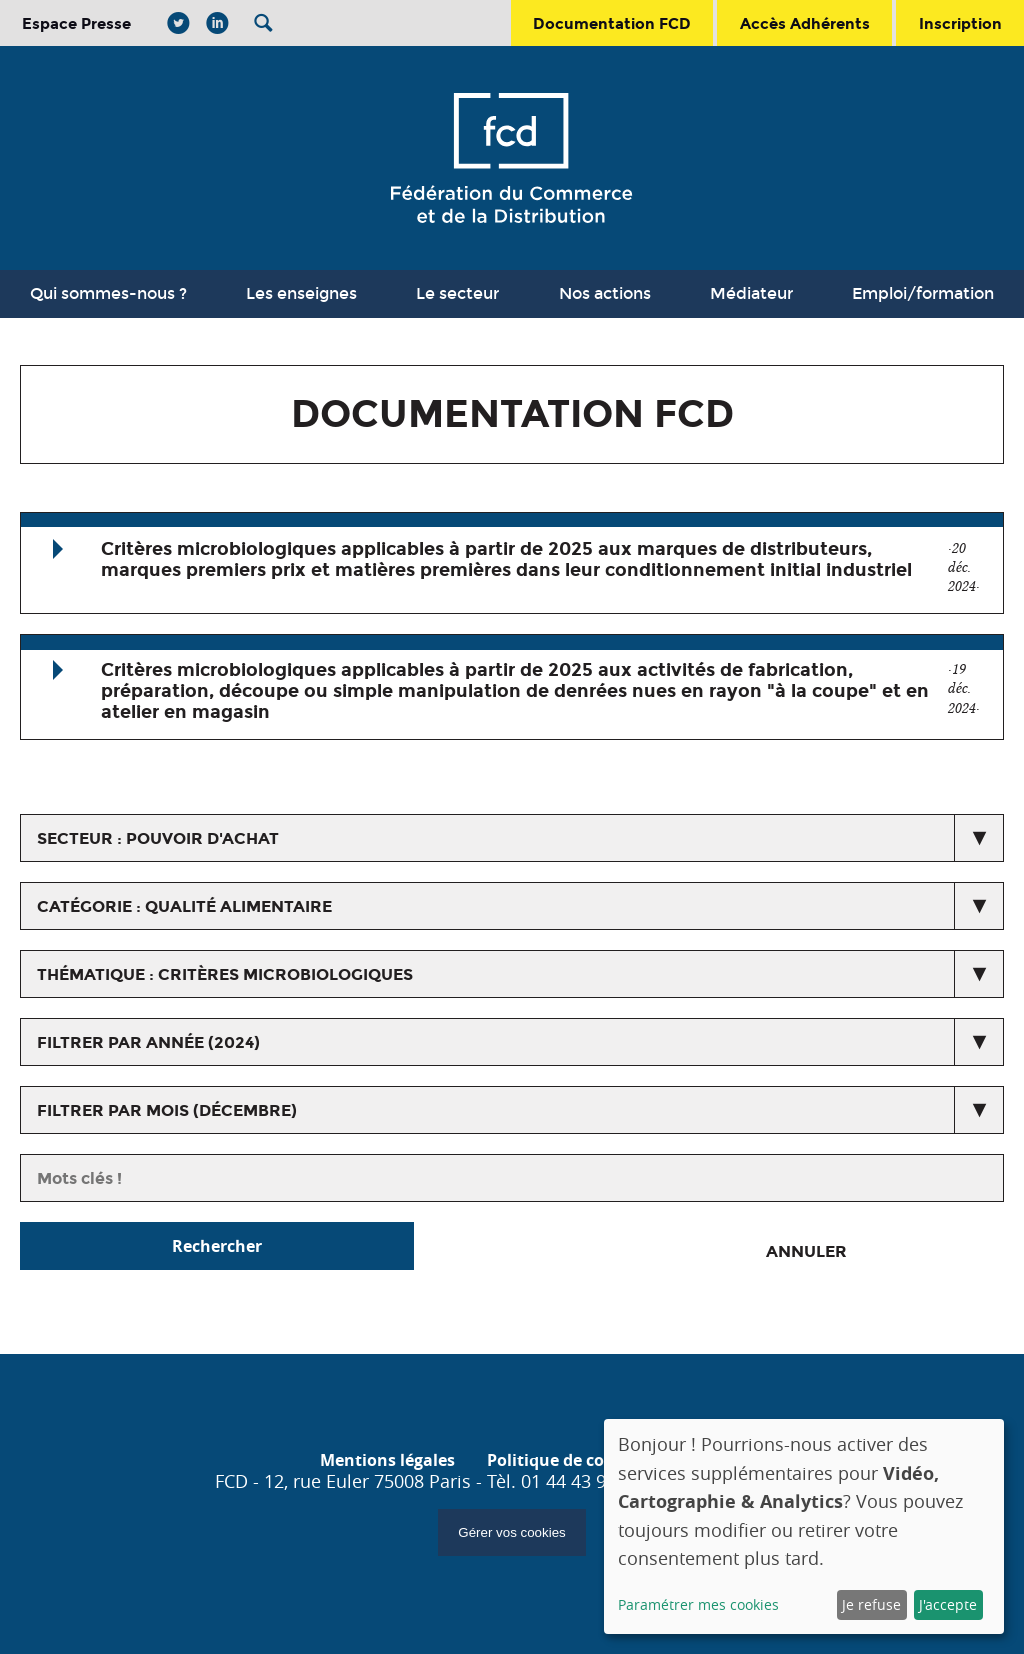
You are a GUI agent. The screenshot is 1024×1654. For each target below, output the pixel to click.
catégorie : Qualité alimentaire (184, 906)
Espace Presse (76, 23)
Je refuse (871, 1604)
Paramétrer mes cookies (698, 1604)
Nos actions (605, 293)
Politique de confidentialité (595, 1460)
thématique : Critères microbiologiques (225, 974)
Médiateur (751, 293)
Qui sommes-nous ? (108, 293)
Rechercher (217, 1246)
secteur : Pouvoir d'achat (158, 838)
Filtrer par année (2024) (148, 1042)
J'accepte (948, 1604)
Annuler (806, 1251)
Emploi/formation (923, 293)
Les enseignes (301, 293)
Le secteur (457, 293)
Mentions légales (387, 1460)
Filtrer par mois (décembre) (167, 1110)
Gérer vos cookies (511, 1532)
